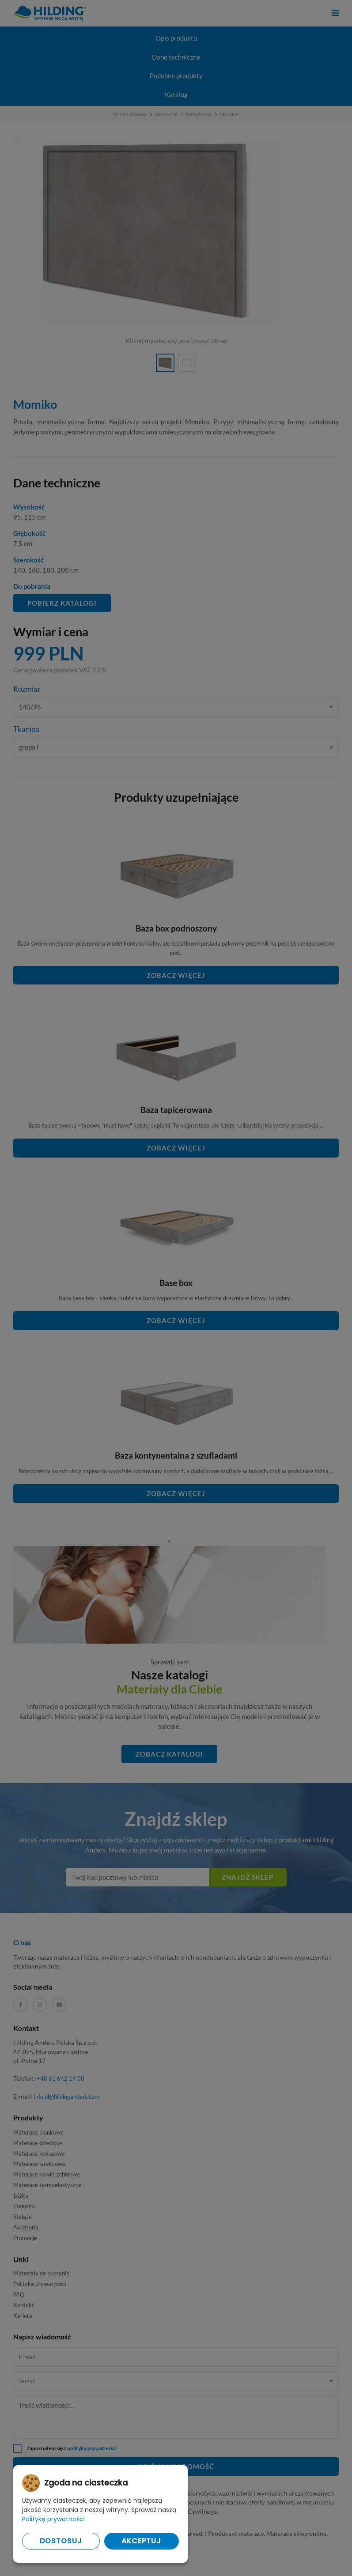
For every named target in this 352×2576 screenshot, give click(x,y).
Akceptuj (141, 2541)
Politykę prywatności (53, 2519)
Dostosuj (61, 2541)
